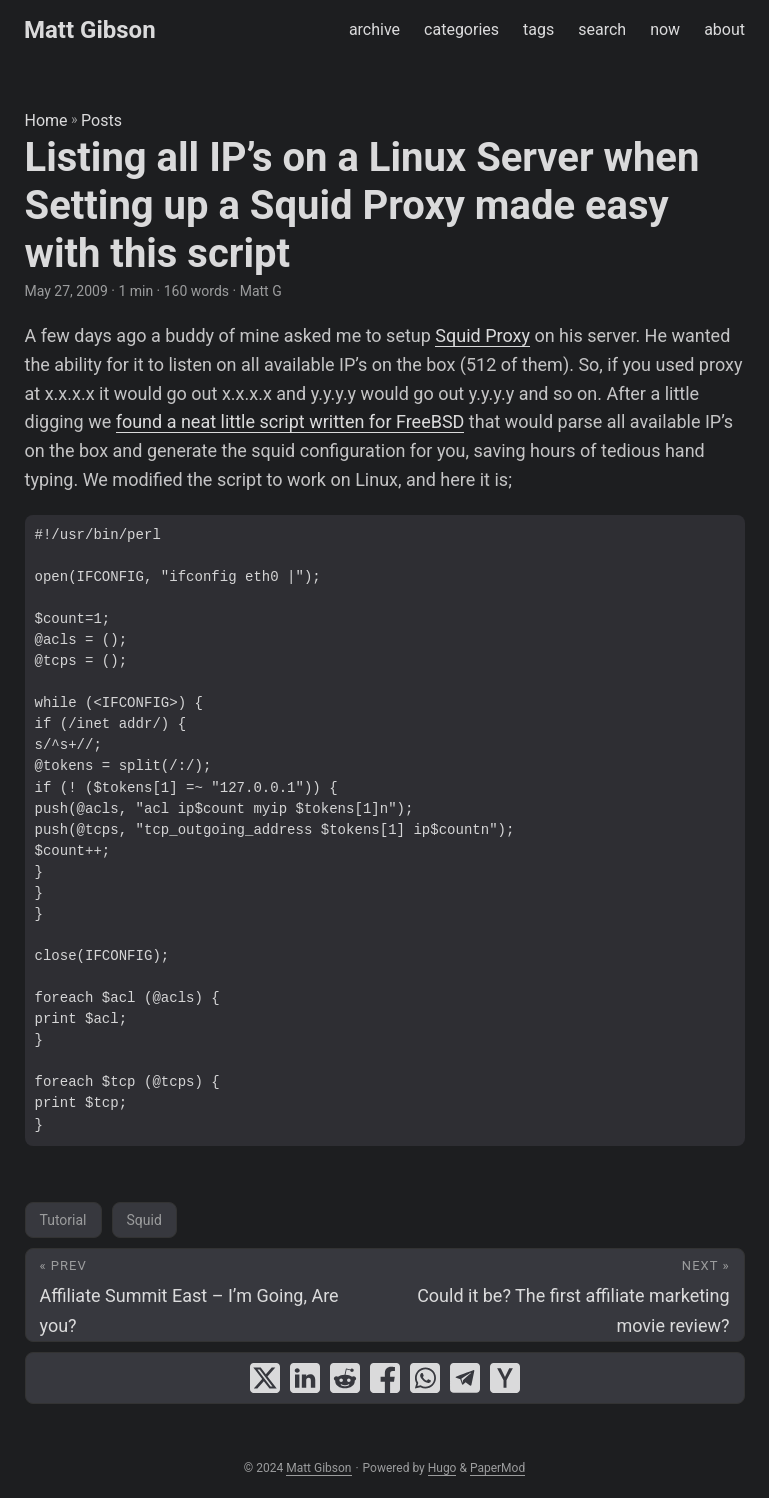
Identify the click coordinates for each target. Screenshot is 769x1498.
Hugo (442, 1468)
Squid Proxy (482, 335)
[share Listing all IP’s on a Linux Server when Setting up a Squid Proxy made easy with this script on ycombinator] (505, 1378)
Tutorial (63, 1220)
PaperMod (497, 1468)
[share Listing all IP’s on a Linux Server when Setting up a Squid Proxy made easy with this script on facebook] (385, 1378)
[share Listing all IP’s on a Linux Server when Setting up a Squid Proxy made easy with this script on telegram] (465, 1378)
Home (46, 120)
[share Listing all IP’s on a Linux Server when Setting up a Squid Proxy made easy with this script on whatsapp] (425, 1378)
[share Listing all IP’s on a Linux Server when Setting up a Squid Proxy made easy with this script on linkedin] (305, 1378)
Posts (101, 120)
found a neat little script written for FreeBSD (290, 421)
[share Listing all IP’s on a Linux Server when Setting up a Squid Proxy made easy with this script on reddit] (345, 1378)
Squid (144, 1220)
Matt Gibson (90, 30)
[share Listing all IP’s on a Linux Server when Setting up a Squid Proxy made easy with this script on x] (265, 1378)
